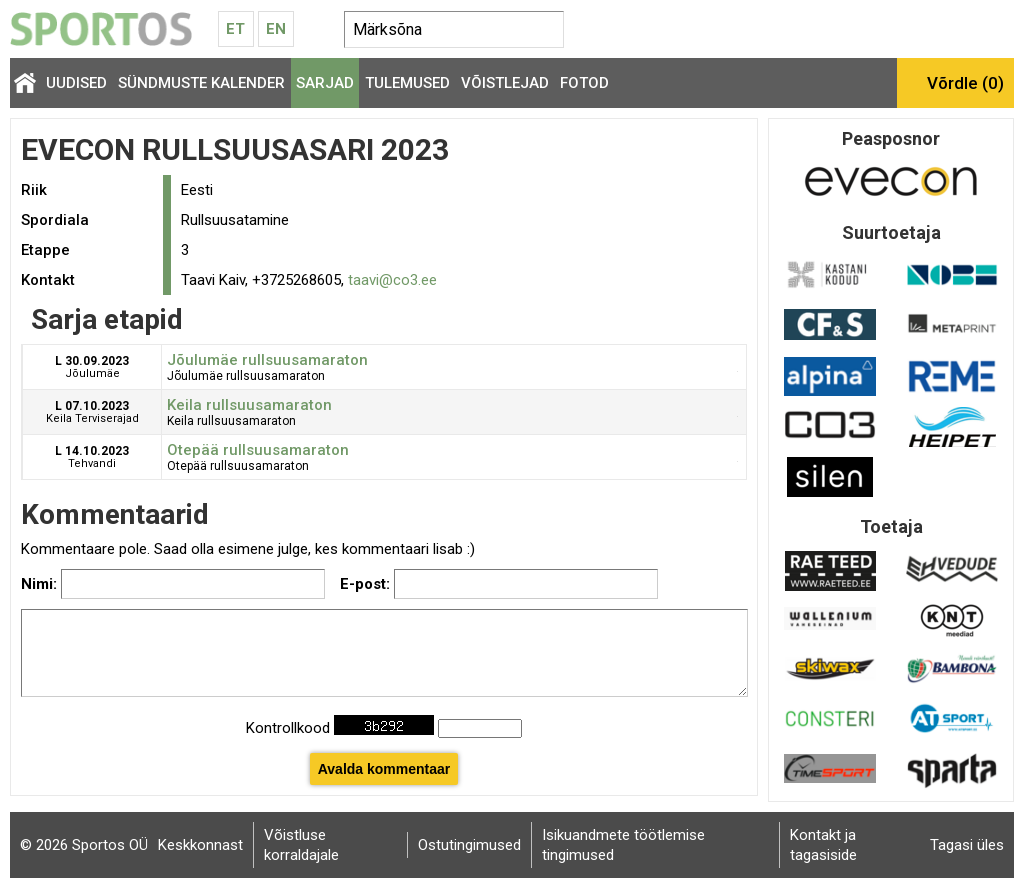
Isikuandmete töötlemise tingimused (623, 845)
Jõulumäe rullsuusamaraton (267, 360)
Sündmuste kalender (201, 83)
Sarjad (325, 83)
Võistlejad (505, 83)
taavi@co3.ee (392, 280)
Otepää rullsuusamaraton (258, 450)
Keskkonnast (200, 845)
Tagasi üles (967, 845)
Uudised (76, 83)
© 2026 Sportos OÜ (84, 845)
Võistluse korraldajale (301, 845)
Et (235, 29)
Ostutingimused (469, 845)
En (276, 29)
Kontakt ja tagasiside (823, 845)
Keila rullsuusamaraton (249, 405)
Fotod (584, 83)
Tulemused (407, 83)
